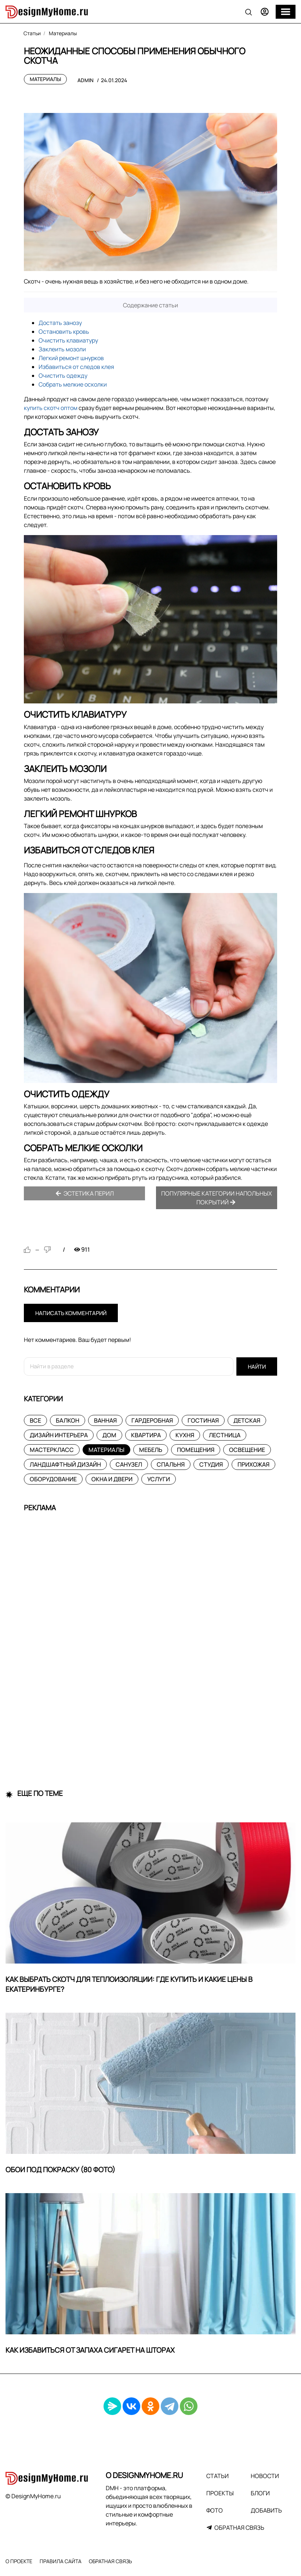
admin (85, 80)
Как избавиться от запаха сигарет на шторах (90, 2350)
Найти (257, 1367)
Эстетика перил (84, 1193)
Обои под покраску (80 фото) (60, 2169)
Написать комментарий (70, 1313)
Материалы (45, 79)
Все (35, 1420)
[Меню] (285, 12)
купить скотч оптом (50, 408)
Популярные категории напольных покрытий (216, 1197)
